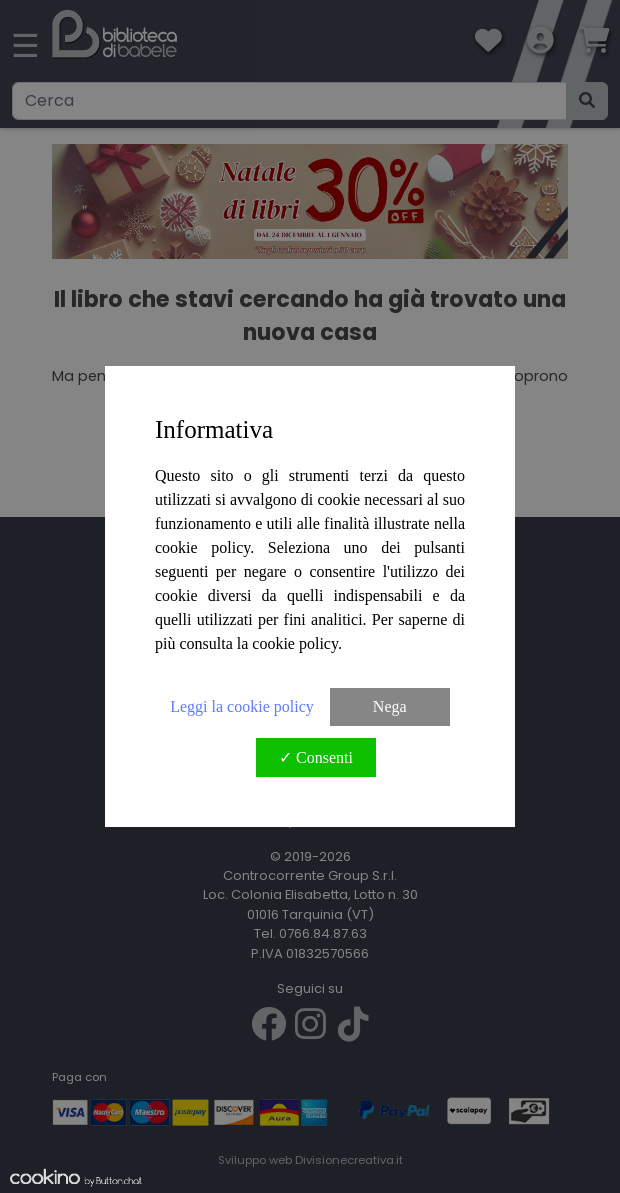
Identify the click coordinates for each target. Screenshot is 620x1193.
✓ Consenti (316, 757)
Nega (390, 706)
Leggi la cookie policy (242, 706)
